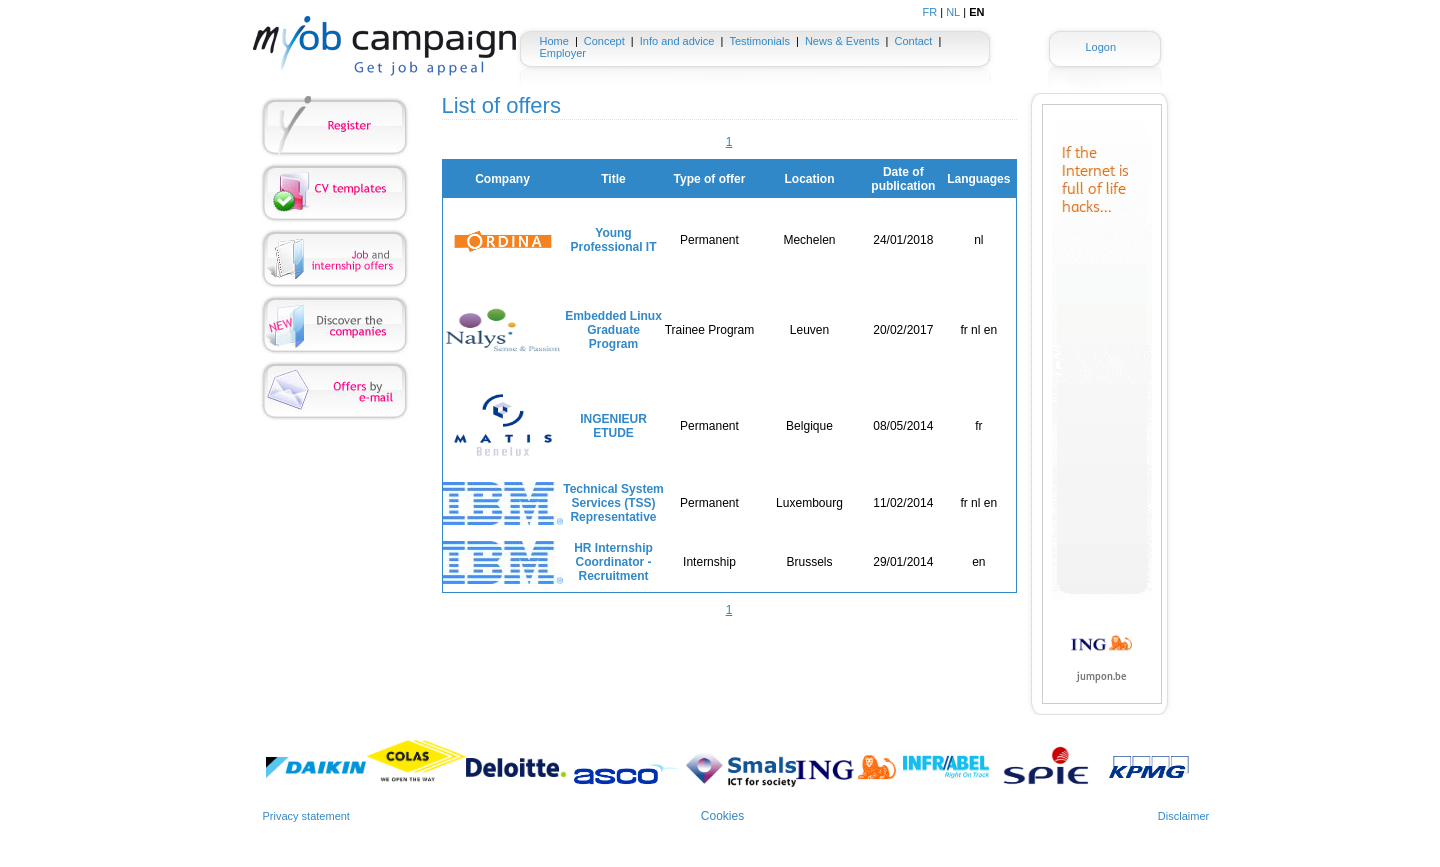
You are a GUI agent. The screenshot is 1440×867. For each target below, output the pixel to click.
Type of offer (710, 179)
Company (502, 179)
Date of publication (903, 179)
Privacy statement (306, 816)
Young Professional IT (613, 240)
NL (953, 12)
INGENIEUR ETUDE (613, 426)
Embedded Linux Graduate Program (613, 330)
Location (809, 179)
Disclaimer (1183, 816)
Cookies (722, 816)
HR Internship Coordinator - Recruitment (613, 562)
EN (976, 12)
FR (930, 12)
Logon (1100, 47)
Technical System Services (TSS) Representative (613, 503)
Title (613, 179)
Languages (978, 179)
